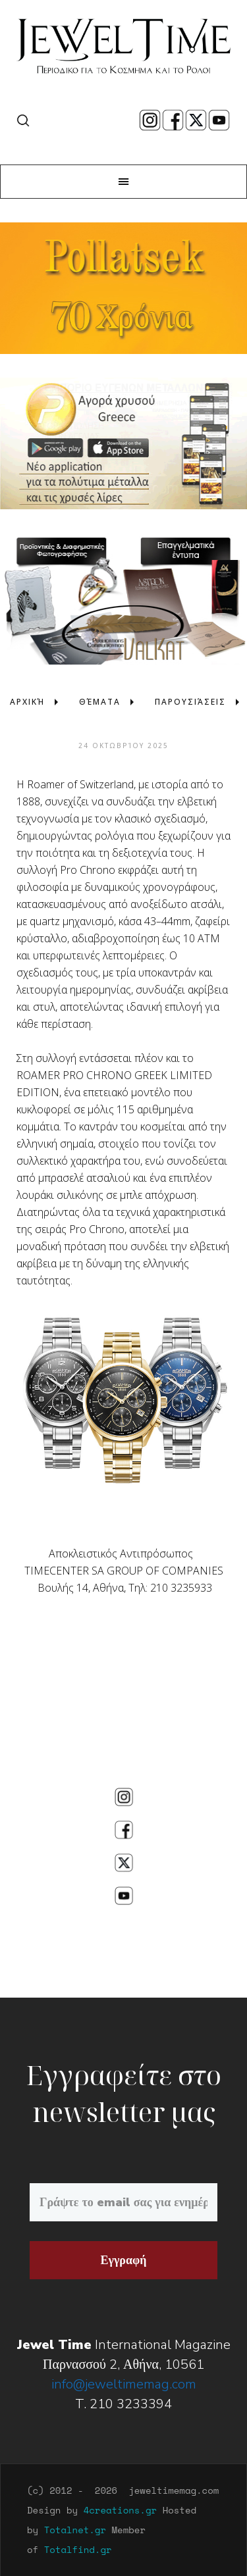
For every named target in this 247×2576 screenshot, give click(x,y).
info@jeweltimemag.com (123, 2384)
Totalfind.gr (78, 2549)
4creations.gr (120, 2510)
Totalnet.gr (75, 2530)
